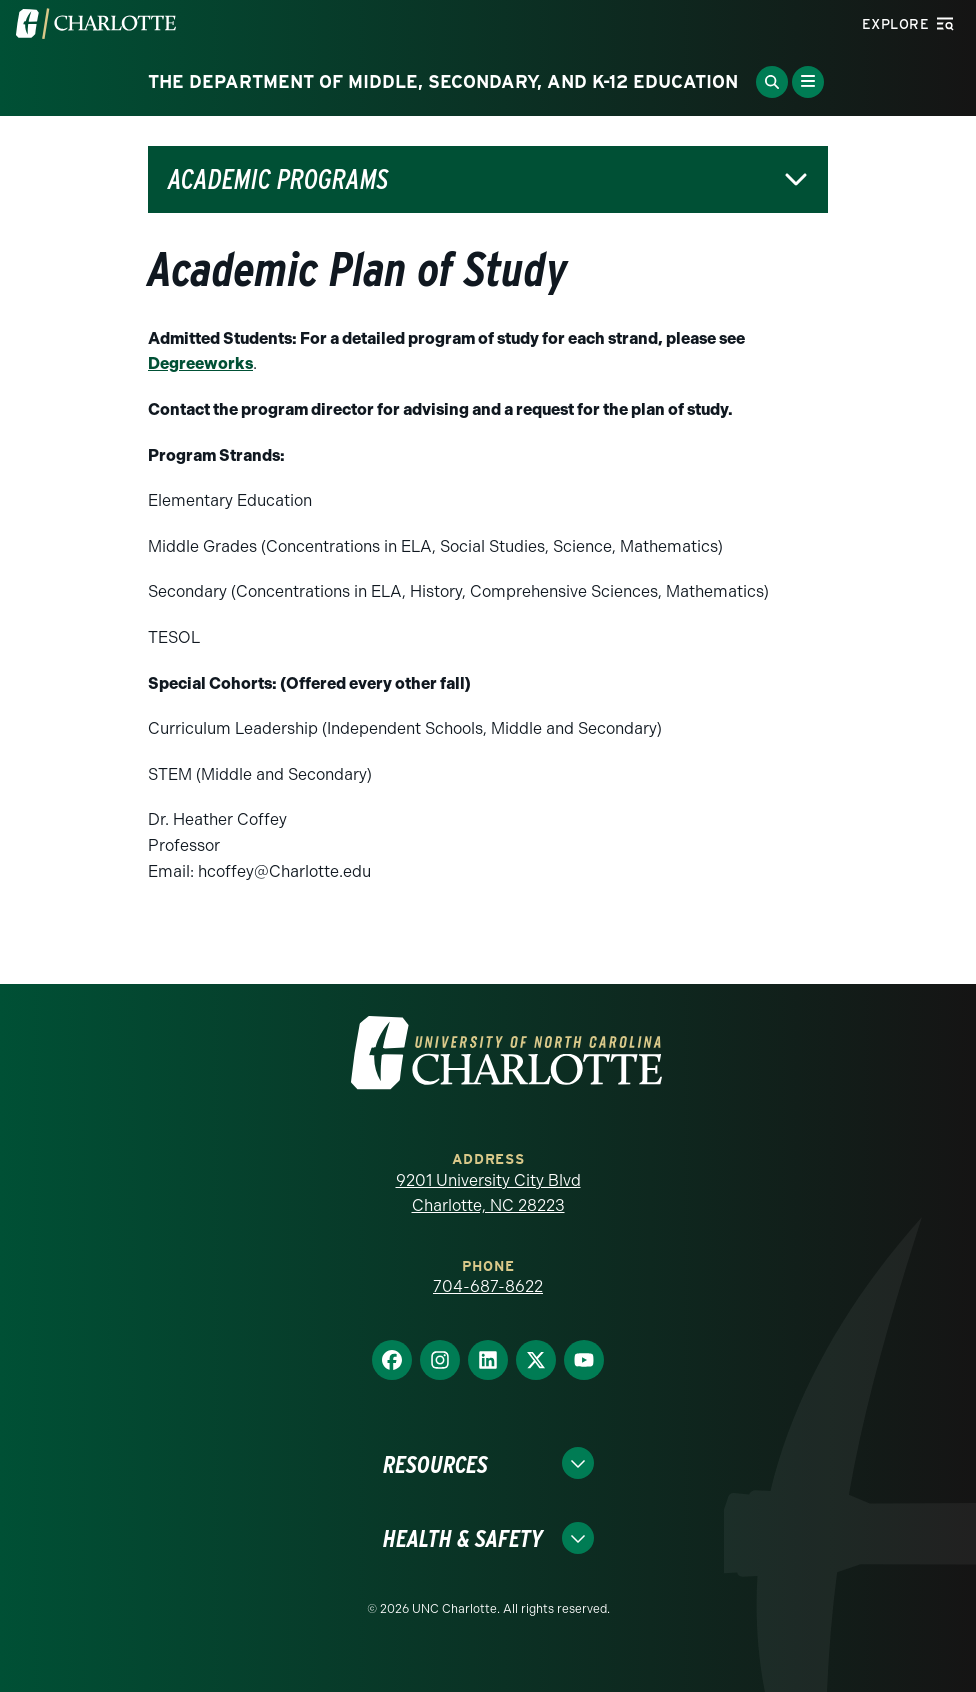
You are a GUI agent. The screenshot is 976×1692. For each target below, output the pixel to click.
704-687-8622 (488, 1286)
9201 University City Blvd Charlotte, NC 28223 (488, 1193)
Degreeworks (200, 363)
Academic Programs (278, 179)
